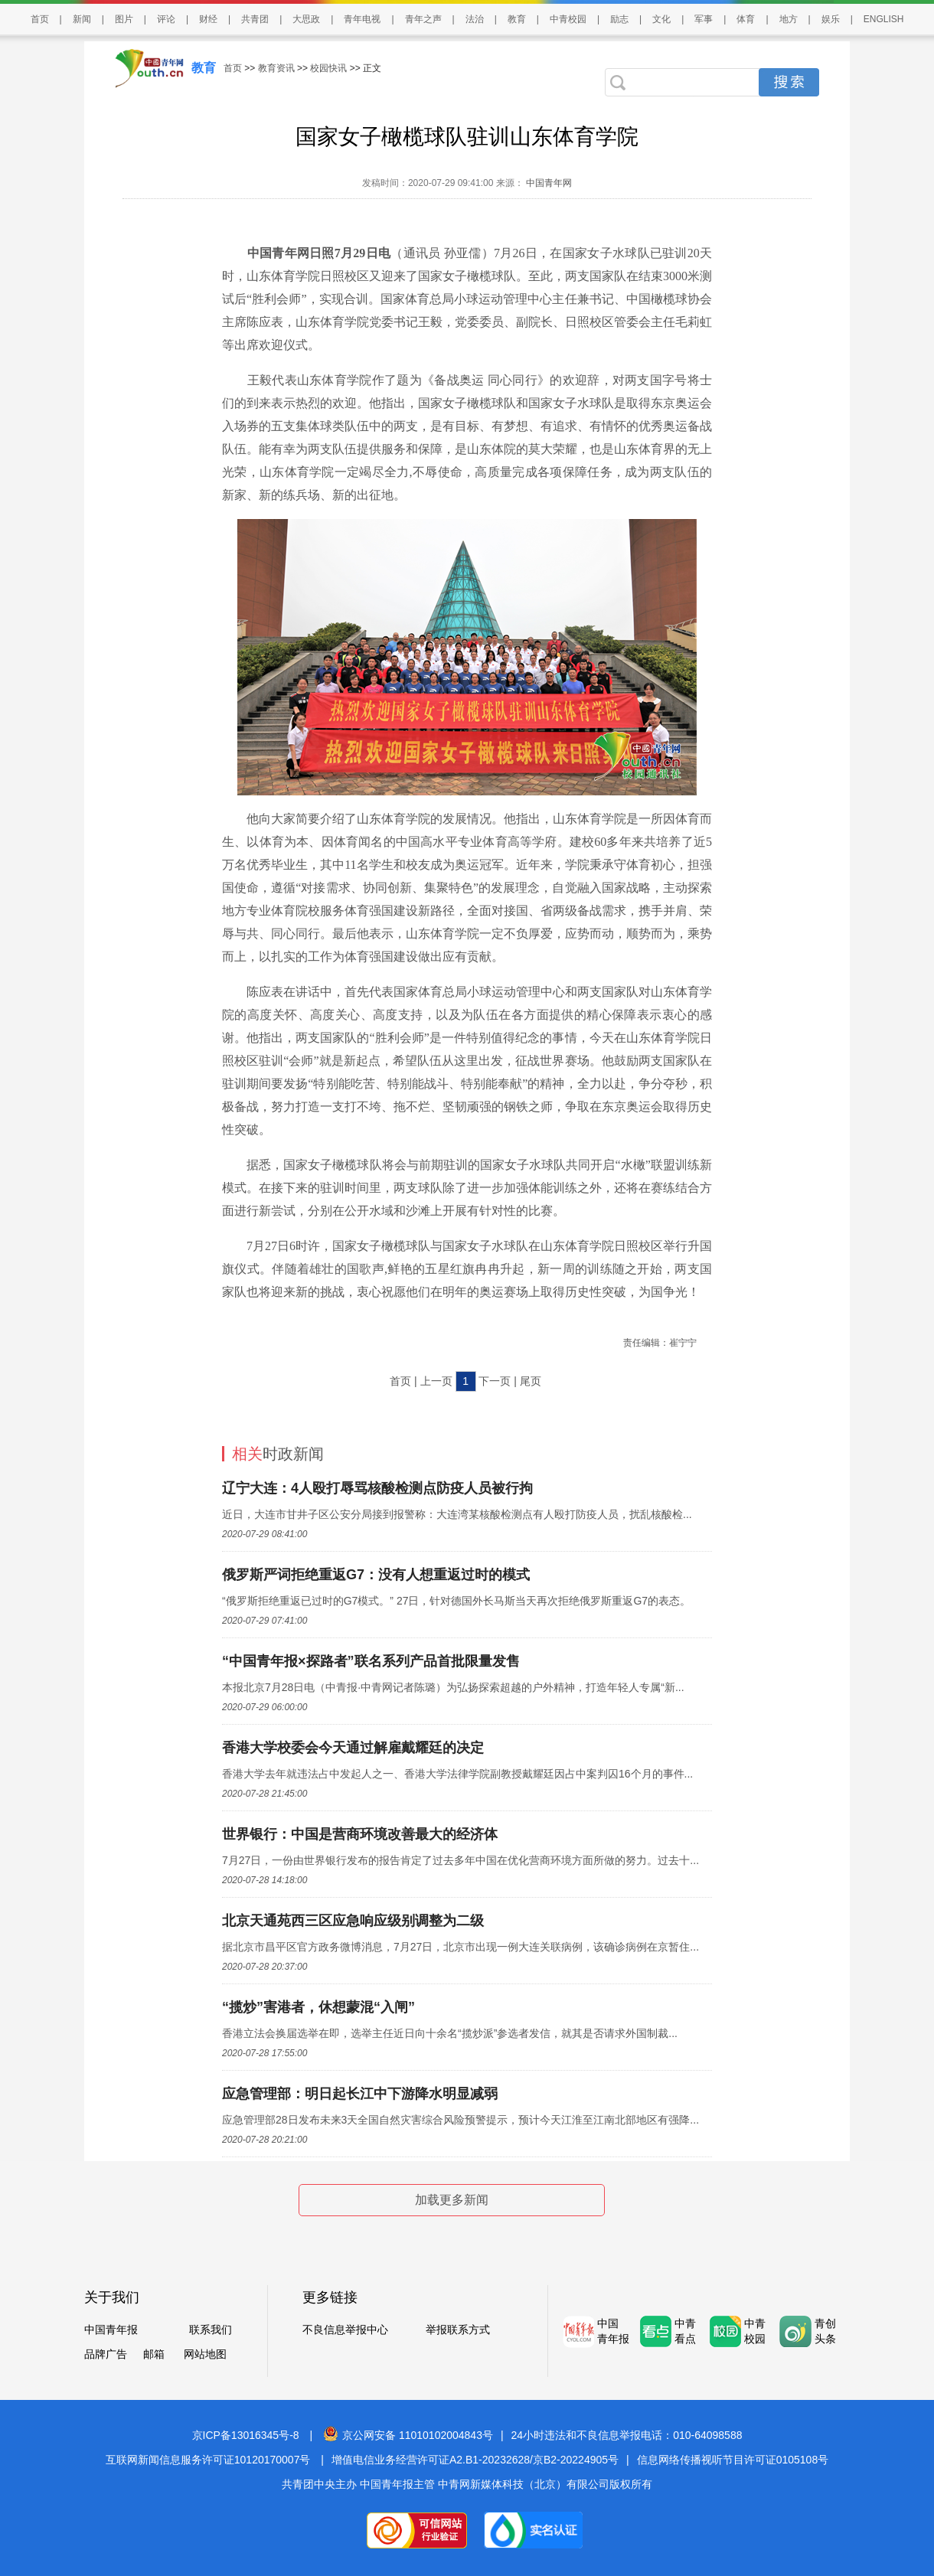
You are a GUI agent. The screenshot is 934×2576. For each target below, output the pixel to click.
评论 (166, 19)
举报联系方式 (458, 2329)
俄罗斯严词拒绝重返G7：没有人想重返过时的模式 (376, 1574)
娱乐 (830, 19)
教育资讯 (276, 68)
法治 (474, 19)
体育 (745, 19)
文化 (661, 19)
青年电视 (362, 19)
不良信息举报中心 (345, 2329)
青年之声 (423, 19)
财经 (208, 19)
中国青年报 (111, 2329)
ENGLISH (884, 19)
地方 (788, 19)
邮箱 (154, 2354)
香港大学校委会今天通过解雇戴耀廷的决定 (353, 1747)
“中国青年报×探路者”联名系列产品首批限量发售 (371, 1661)
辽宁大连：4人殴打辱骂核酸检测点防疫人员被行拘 (377, 1488)
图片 (124, 19)
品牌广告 (105, 2354)
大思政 (306, 19)
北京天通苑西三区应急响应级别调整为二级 (353, 1920)
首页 (40, 19)
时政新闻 (278, 1453)
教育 (517, 19)
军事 (703, 19)
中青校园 (568, 19)
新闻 (82, 19)
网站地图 (205, 2354)
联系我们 (210, 2329)
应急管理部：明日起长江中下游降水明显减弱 (360, 2093)
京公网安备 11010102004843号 (408, 2435)
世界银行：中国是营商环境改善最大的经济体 (360, 1834)
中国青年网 (549, 183)
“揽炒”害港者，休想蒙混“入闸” (318, 2007)
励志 (619, 19)
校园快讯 (328, 68)
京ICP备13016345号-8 (245, 2435)
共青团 (255, 19)
